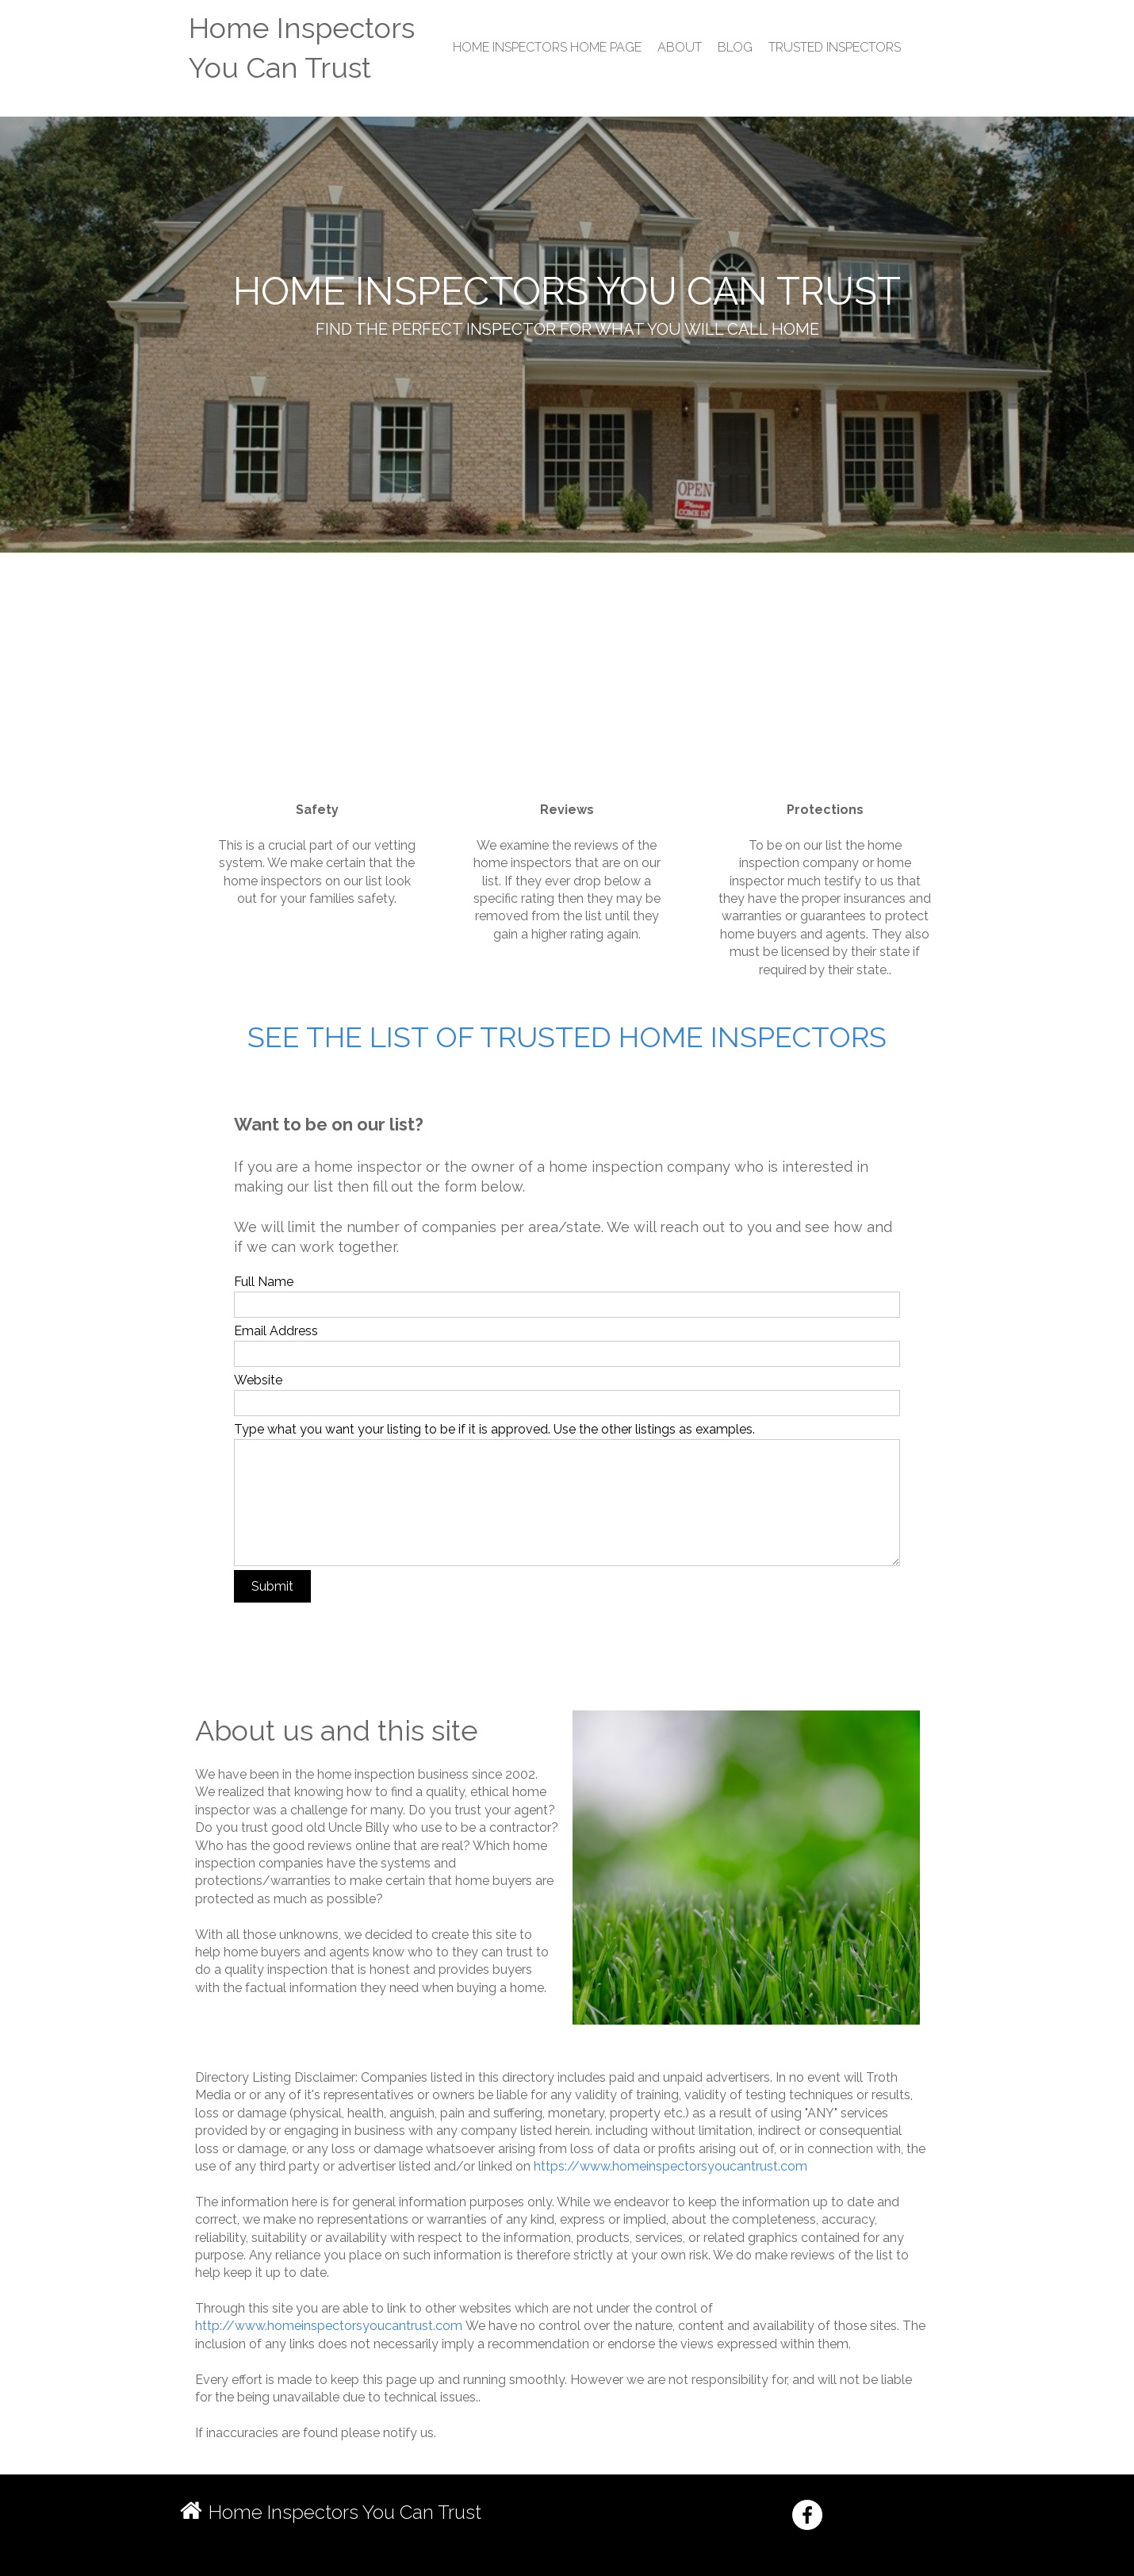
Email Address (276, 1330)
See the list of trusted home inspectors (567, 1037)
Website (258, 1380)
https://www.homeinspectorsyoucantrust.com (670, 2166)
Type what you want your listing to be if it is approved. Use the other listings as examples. (494, 1429)
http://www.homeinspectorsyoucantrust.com (328, 2325)
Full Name (263, 1281)
